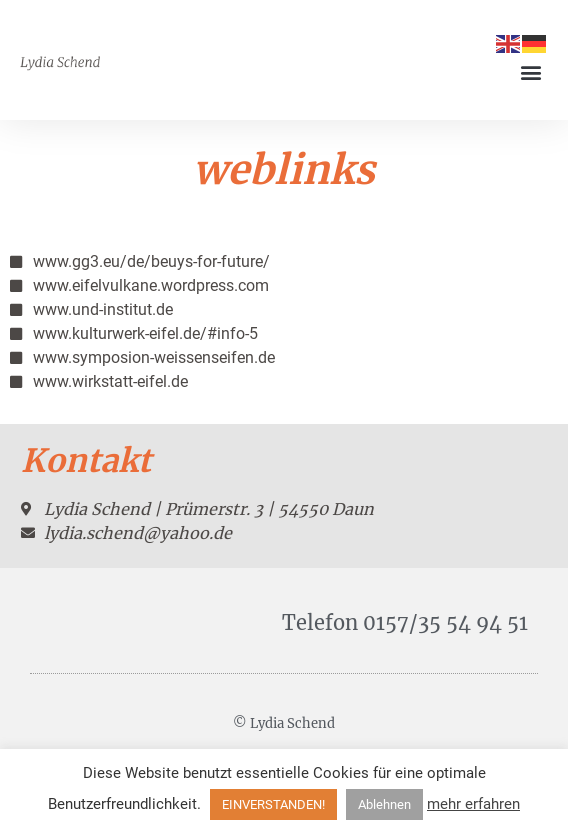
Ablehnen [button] (384, 804)
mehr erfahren (473, 804)
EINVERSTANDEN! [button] (273, 804)
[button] (531, 72)
